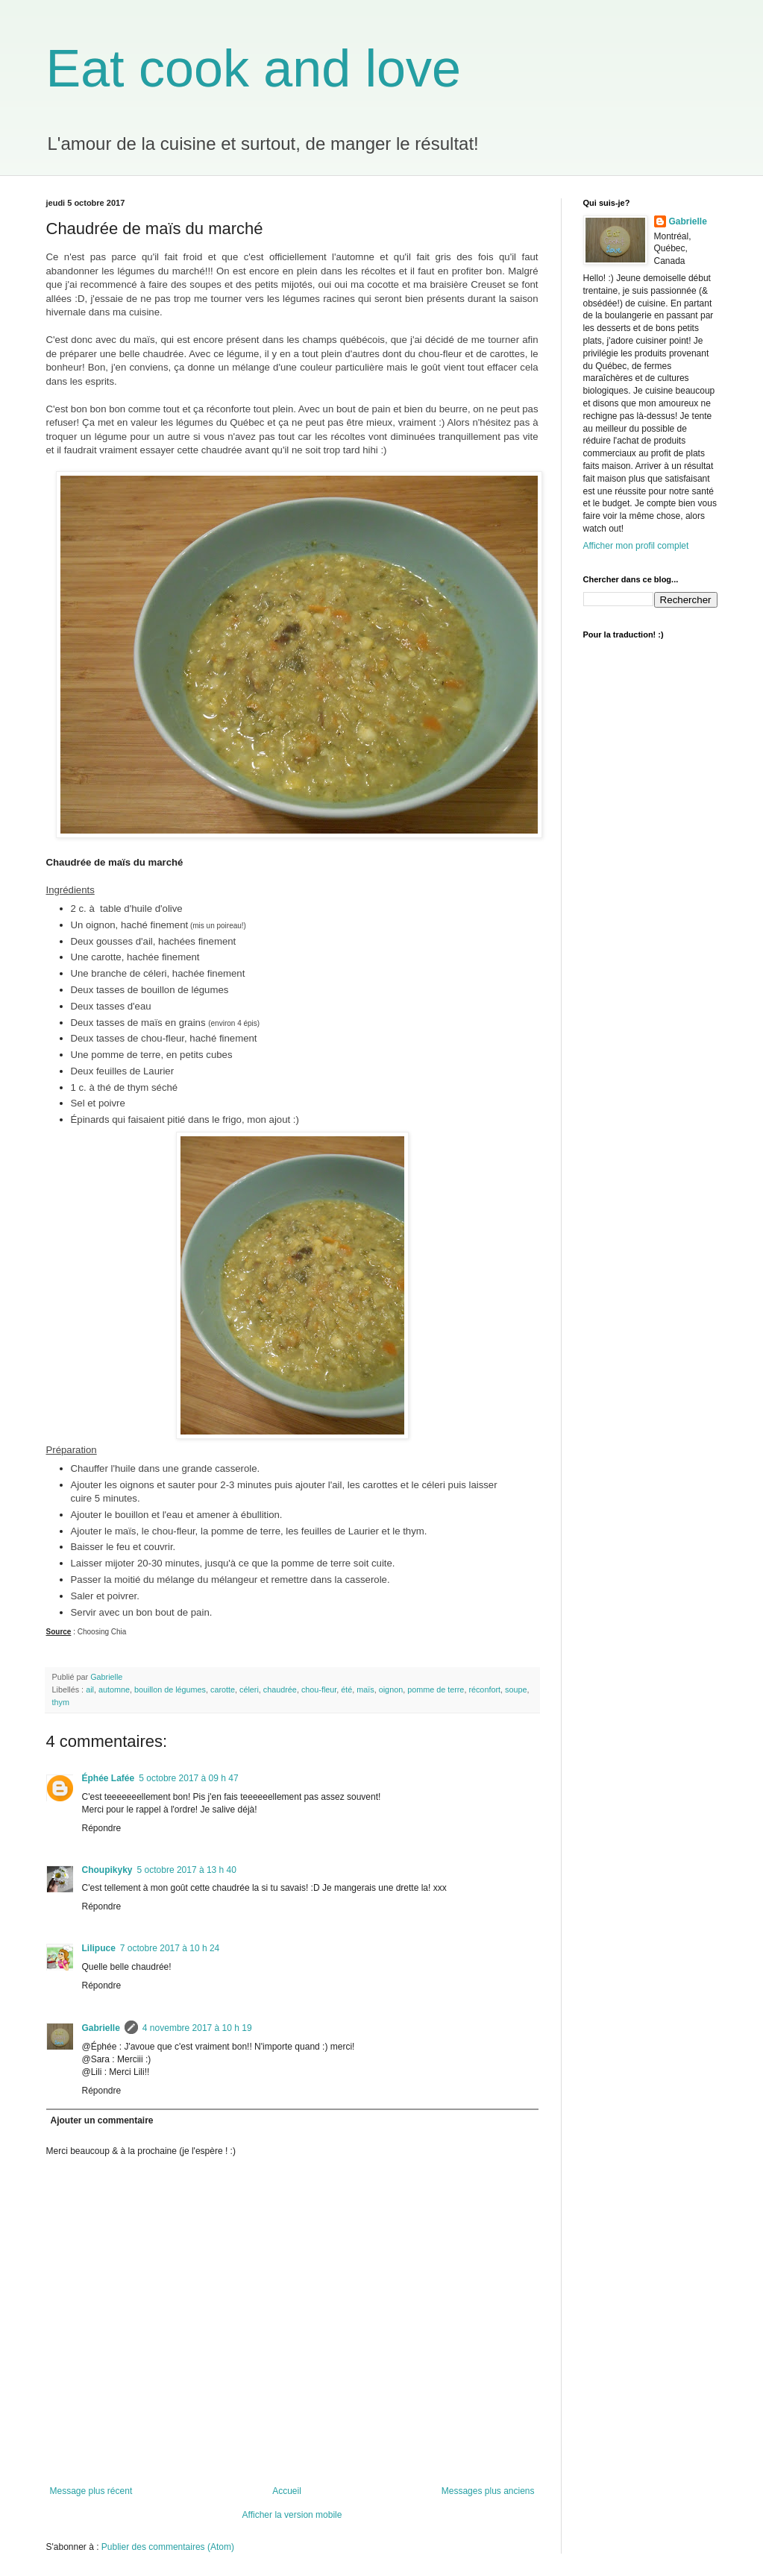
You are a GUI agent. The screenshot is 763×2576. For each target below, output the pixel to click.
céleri (249, 1689)
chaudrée (280, 1689)
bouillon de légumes (170, 1689)
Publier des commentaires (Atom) (167, 2547)
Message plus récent (91, 2491)
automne (114, 1689)
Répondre (102, 1828)
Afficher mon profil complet (636, 546)
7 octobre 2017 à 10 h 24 (169, 1948)
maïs (365, 1689)
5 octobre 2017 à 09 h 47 (188, 1778)
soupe (516, 1689)
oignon (391, 1689)
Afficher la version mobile (292, 2515)
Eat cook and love (253, 69)
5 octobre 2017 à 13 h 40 (186, 1870)
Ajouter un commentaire (102, 2120)
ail (90, 1689)
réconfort (484, 1689)
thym (60, 1702)
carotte (222, 1689)
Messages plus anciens (488, 2491)
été (346, 1689)
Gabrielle (101, 2028)
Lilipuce (99, 1948)
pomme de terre (435, 1689)
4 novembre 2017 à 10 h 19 (197, 2028)
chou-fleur (318, 1689)
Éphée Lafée (108, 1778)
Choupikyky (107, 1870)
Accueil (286, 2491)
